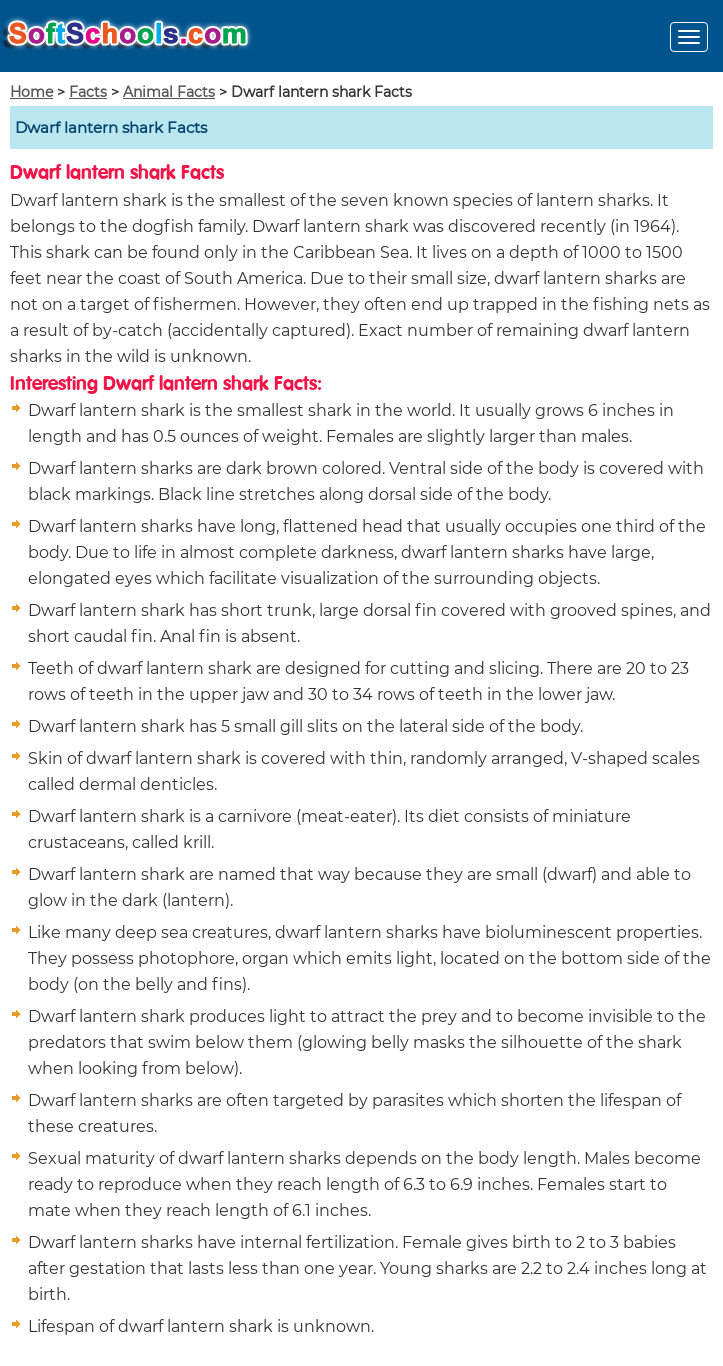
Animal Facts (169, 92)
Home (31, 92)
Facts (88, 92)
